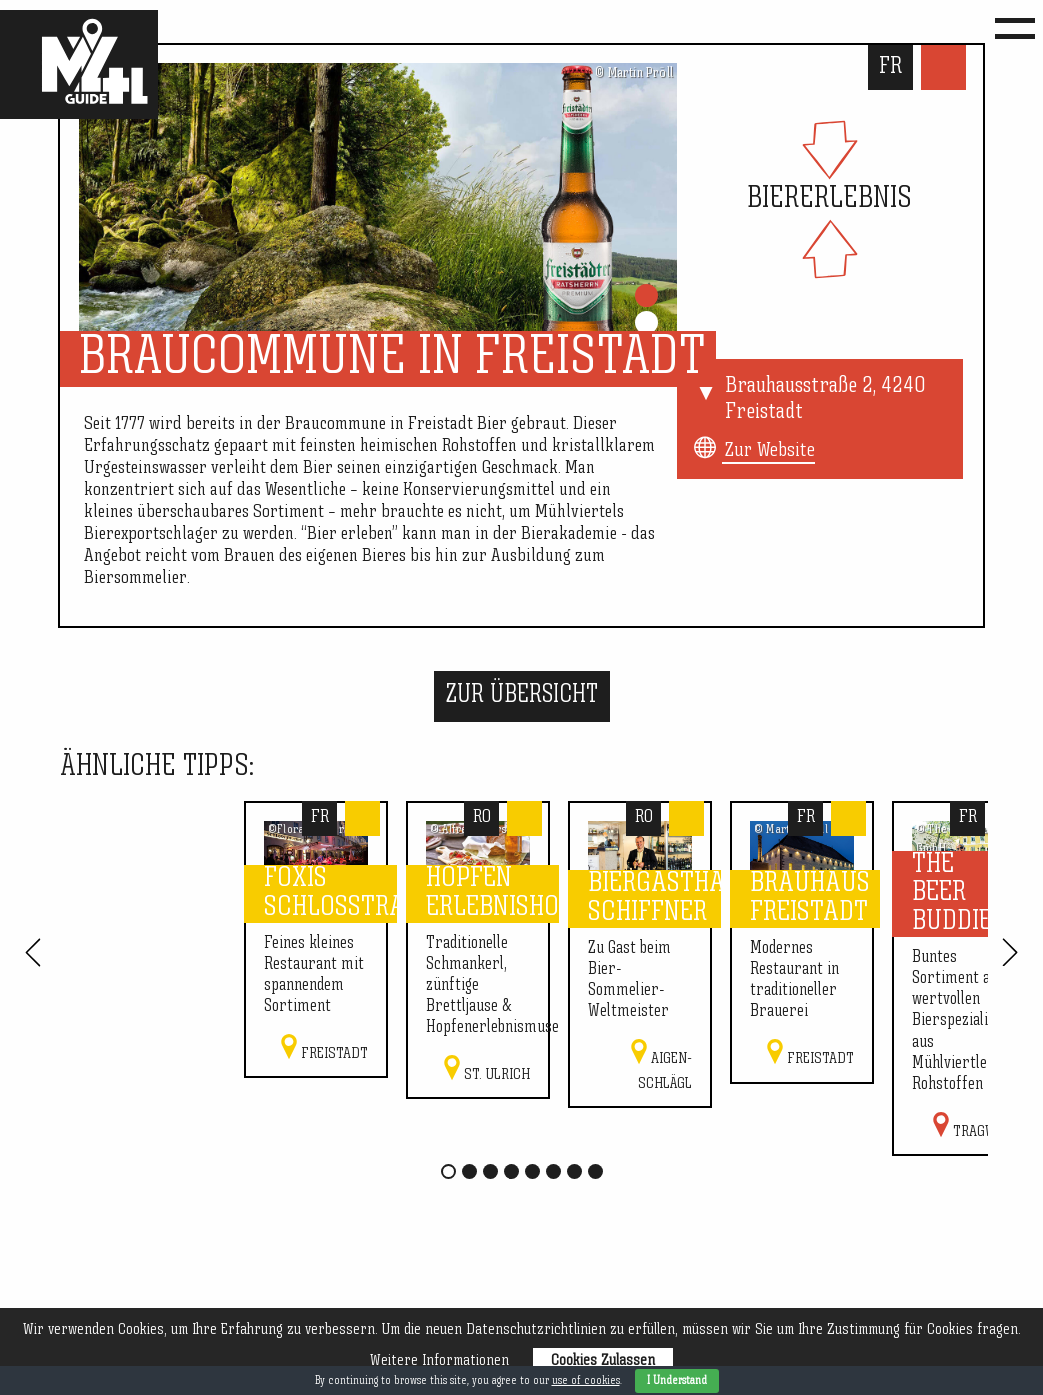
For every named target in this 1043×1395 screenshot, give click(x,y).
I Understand (677, 1381)
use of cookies (586, 1381)
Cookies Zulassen (603, 1361)
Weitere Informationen (439, 1361)
